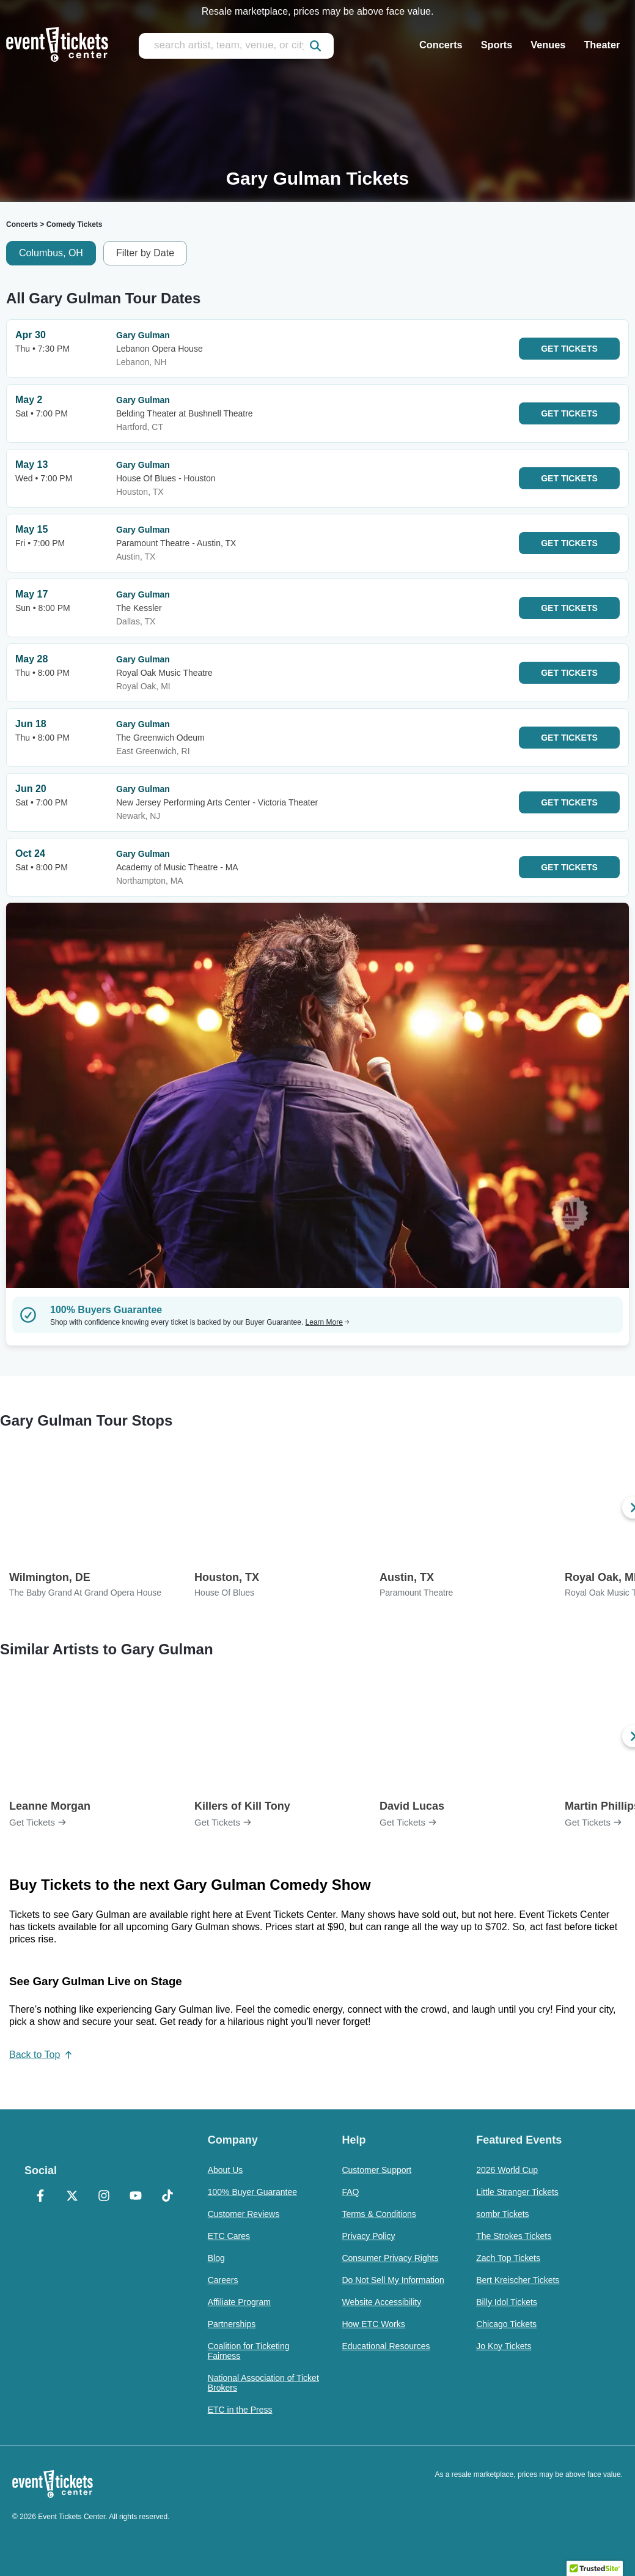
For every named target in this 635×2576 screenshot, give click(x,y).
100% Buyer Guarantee (252, 2192)
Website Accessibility (381, 2302)
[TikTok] (167, 2196)
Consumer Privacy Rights (390, 2258)
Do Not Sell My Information (393, 2280)
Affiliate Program (239, 2302)
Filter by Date (145, 253)
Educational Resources (386, 2346)
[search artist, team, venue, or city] (236, 46)
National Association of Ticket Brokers (263, 2383)
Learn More (328, 1322)
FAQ (350, 2192)
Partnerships (232, 2324)
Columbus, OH (51, 253)
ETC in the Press (240, 2410)
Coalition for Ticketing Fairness (249, 2351)
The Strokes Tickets (513, 2236)
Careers (223, 2280)
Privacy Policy (368, 2236)
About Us (225, 2170)
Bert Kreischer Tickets (517, 2280)
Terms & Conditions (379, 2214)
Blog (216, 2258)
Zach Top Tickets (508, 2258)
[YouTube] (136, 2196)
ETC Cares (229, 2236)
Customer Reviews (243, 2214)
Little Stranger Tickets (517, 2192)
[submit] (315, 46)
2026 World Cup (507, 2170)
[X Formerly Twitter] (72, 2196)
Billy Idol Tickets (506, 2302)
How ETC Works (373, 2324)
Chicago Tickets (506, 2324)
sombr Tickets (502, 2214)
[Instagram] (104, 2196)
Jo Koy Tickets (503, 2346)
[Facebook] (40, 2196)
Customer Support (376, 2170)
